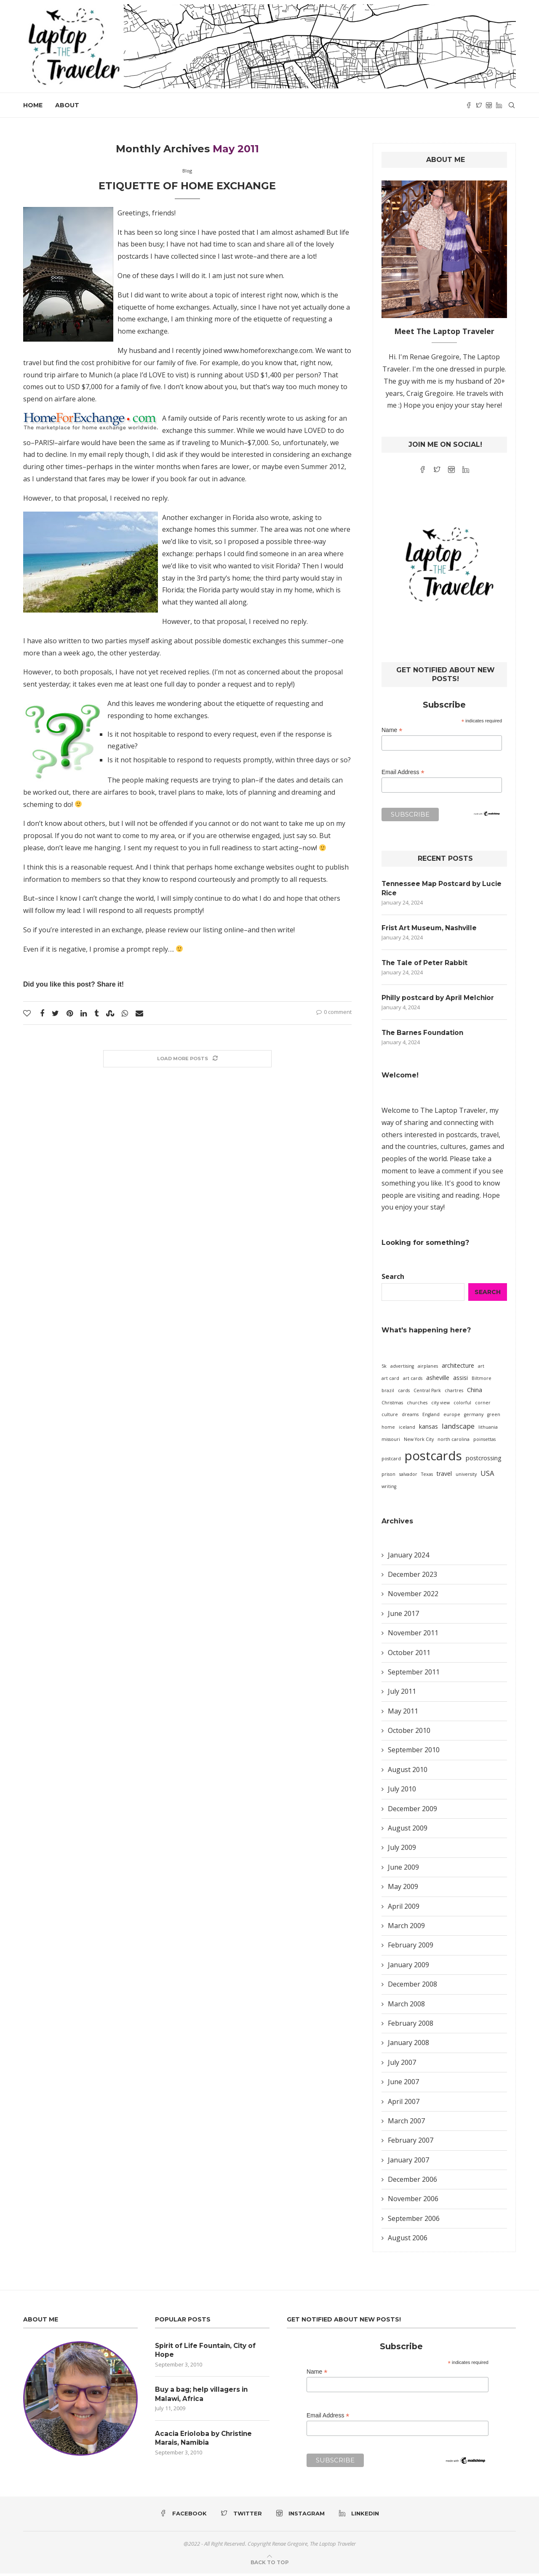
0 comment (334, 1012)
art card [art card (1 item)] (390, 1381)
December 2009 (412, 1810)
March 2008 (406, 2006)
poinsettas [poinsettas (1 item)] (484, 1442)
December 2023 (412, 1576)
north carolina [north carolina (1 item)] (454, 1442)
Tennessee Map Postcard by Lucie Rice (444, 888)
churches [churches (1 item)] (417, 1405)
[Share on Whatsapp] (125, 1013)
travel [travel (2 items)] (444, 1476)
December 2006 (412, 2181)
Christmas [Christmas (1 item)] (392, 1405)
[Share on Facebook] (42, 1013)
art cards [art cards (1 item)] (412, 1381)
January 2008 (408, 2045)
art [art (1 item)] (481, 1369)
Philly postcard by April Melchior (440, 999)
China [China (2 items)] (474, 1392)
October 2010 (409, 1733)
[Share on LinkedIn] (83, 1013)
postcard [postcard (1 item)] (391, 1461)
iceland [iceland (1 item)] (407, 1430)
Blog (187, 170)
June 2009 (403, 1869)
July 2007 (402, 2064)
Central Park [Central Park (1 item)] (427, 1392)
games (480, 1149)
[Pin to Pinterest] (70, 1013)
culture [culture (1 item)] (390, 1417)
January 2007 (408, 2162)
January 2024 (408, 1557)
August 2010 (407, 1771)
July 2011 (402, 1693)
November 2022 (413, 1596)
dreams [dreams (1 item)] (410, 1417)
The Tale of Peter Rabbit (426, 964)
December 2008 (412, 1986)
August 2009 (407, 1830)
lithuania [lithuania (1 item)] (488, 1430)
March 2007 (406, 2123)
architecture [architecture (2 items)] (458, 1368)
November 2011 (413, 1635)
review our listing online (206, 929)
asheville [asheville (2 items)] (437, 1380)
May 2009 (403, 1889)
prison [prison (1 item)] (388, 1476)
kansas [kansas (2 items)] (428, 1429)
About (67, 105)
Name (392, 730)
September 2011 (414, 1674)
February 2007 (410, 2142)
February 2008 (410, 2025)
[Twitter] (479, 105)
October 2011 (409, 1654)
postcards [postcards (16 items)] (433, 1458)
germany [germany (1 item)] (473, 1417)
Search (393, 1279)
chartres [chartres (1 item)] (454, 1392)
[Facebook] (469, 105)
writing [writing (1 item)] (389, 1488)
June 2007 (403, 2084)
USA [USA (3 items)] (487, 1475)
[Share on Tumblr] (96, 1013)
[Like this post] (27, 1013)
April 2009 (403, 1908)
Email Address (403, 772)
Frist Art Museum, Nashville (431, 929)
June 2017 (403, 1615)
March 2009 (406, 1928)
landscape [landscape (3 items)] (458, 1428)
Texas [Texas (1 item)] (427, 1476)
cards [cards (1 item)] (404, 1392)
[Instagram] (489, 105)
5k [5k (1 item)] (384, 1369)
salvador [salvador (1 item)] (408, 1476)
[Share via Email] (139, 1013)
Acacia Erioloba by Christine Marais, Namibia (205, 2442)
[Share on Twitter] (55, 1013)
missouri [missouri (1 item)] (391, 1442)
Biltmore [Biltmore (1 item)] (481, 1381)
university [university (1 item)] (466, 1476)
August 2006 (407, 2240)
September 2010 (414, 1752)
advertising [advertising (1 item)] (402, 1369)
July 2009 (402, 1849)
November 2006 (413, 2201)
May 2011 (403, 1713)
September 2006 (414, 2220)
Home (33, 105)
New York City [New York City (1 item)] (419, 1442)
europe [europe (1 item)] (451, 1417)
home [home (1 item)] (388, 1430)
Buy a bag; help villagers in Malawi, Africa (204, 2397)
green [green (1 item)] (493, 1417)
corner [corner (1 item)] (483, 1405)
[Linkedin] (499, 105)
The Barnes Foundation (424, 1035)
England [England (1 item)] (431, 1417)
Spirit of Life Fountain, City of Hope (208, 2352)
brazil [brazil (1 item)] (388, 1392)
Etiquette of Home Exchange (187, 186)
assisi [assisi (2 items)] (460, 1380)
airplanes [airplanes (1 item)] (428, 1369)
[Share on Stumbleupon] (110, 1013)
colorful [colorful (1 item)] (462, 1405)
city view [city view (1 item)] (440, 1405)
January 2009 (408, 1966)
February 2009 (410, 1947)
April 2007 (403, 2103)
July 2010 (402, 1791)
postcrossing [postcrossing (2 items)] (484, 1460)
